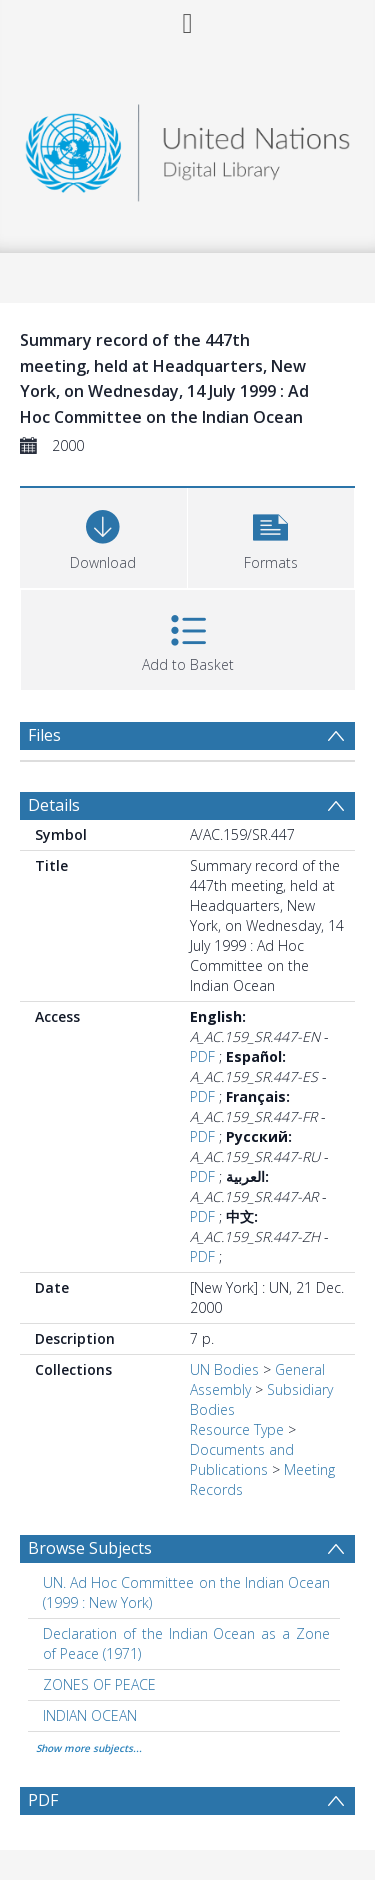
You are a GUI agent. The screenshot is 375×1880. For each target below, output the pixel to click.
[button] (271, 535)
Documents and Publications (242, 1459)
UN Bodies (224, 1369)
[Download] (103, 535)
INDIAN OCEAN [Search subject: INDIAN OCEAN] (90, 1715)
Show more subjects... (89, 1748)
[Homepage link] (188, 147)
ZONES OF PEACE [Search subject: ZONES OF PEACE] (99, 1684)
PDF (202, 1056)
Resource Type (237, 1429)
